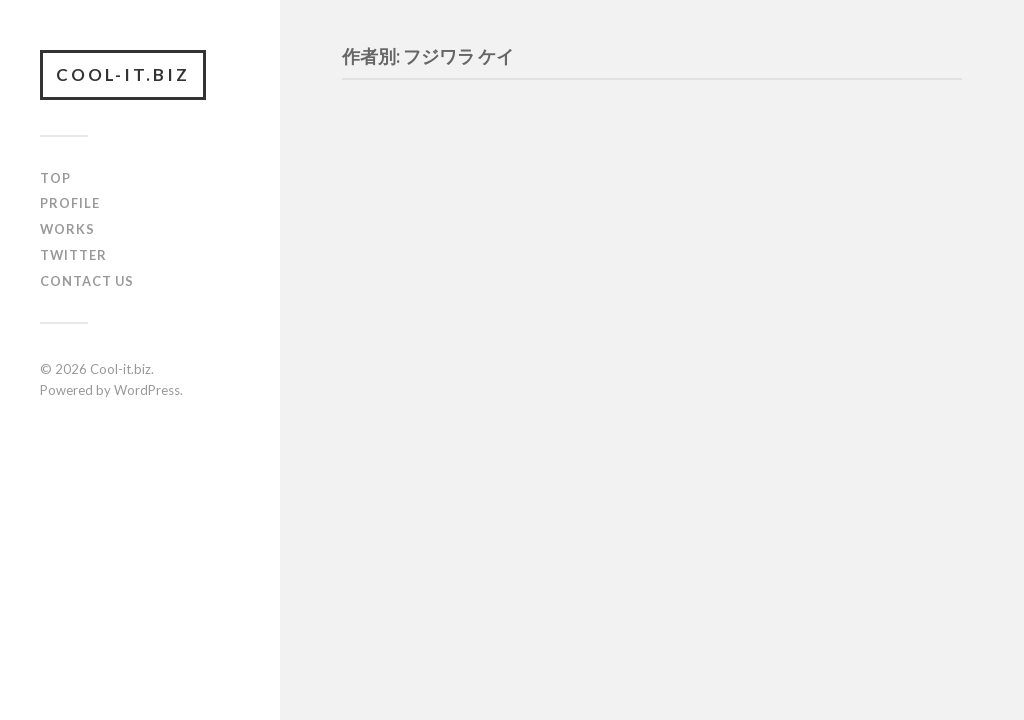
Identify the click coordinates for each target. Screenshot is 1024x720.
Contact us (87, 281)
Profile (70, 203)
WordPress (147, 390)
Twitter (73, 255)
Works (67, 229)
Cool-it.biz (123, 74)
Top (55, 178)
